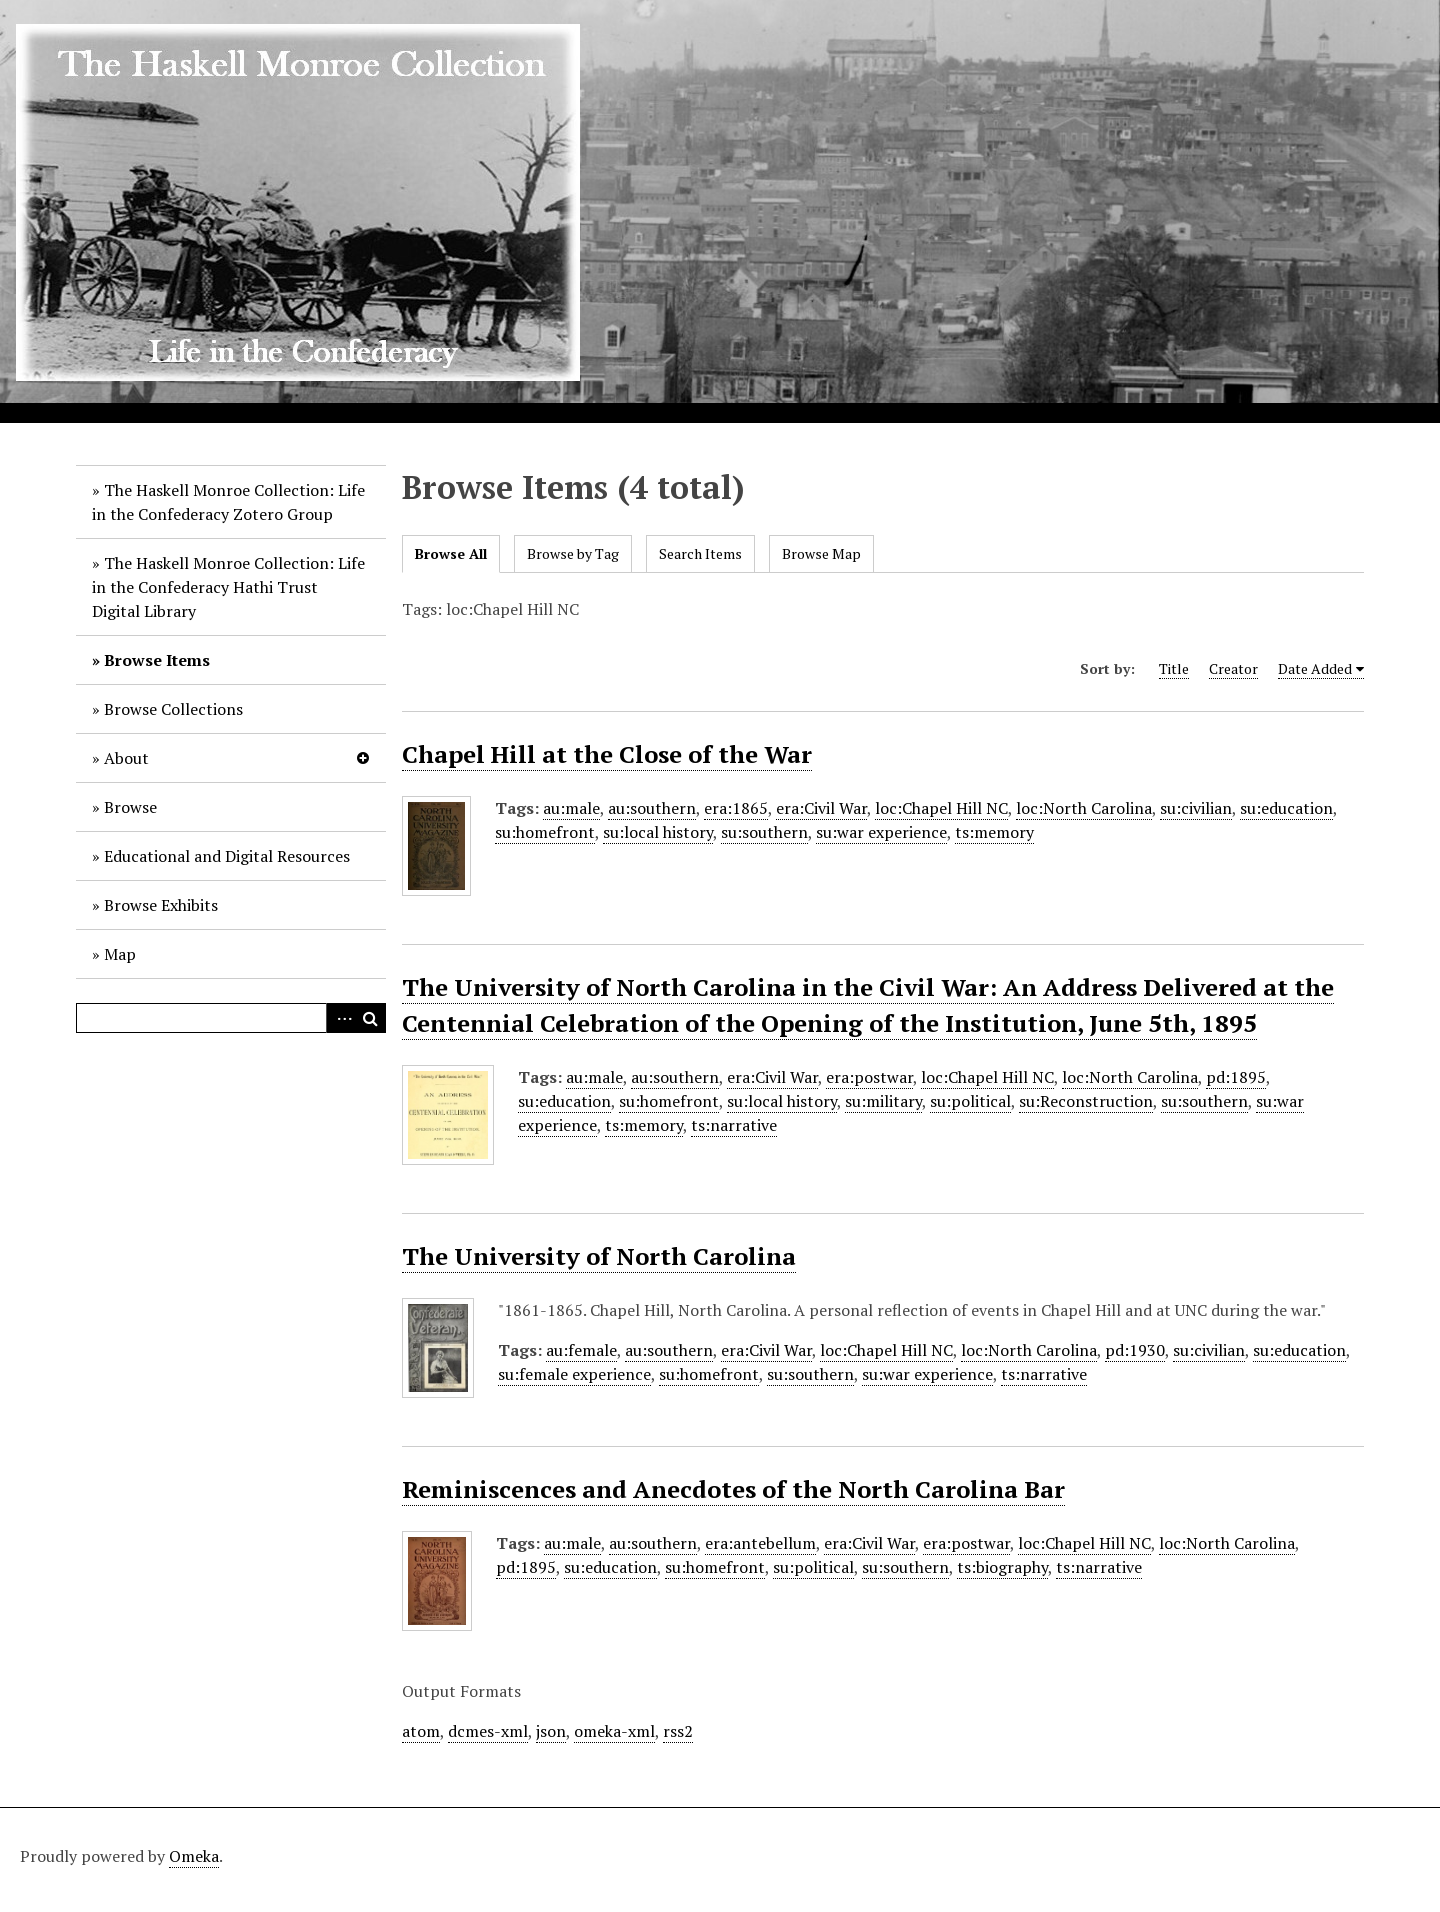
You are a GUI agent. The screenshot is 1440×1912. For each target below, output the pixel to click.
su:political (970, 1101)
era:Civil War (821, 808)
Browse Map (821, 553)
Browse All (451, 553)
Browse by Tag (573, 553)
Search (371, 1018)
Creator (1233, 668)
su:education (1286, 808)
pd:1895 (1236, 1077)
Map (120, 954)
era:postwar (869, 1077)
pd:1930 (1135, 1350)
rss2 (678, 1731)
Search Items (700, 553)
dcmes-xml (488, 1731)
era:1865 (736, 808)
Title (1174, 668)
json (551, 1731)
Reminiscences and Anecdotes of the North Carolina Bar (733, 1489)
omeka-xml (614, 1731)
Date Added (1315, 668)
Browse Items (157, 660)
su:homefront (545, 832)
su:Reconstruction (1086, 1101)
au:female (581, 1350)
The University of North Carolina (599, 1256)
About (126, 758)
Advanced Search (341, 1018)
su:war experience (881, 832)
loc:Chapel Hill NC (941, 808)
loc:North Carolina (1084, 808)
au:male (571, 808)
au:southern (652, 808)
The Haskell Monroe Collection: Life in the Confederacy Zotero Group (228, 502)
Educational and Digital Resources (227, 856)
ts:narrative (734, 1125)
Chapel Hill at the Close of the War (607, 754)
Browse (130, 807)
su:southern (764, 832)
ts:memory (994, 832)
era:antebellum (760, 1543)
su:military (883, 1101)
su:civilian (1196, 808)
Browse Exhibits (161, 905)
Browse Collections (173, 709)
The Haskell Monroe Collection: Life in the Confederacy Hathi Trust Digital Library (228, 587)
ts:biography (1002, 1567)
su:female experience (574, 1374)
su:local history (658, 832)
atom (421, 1731)
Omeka (194, 1856)
